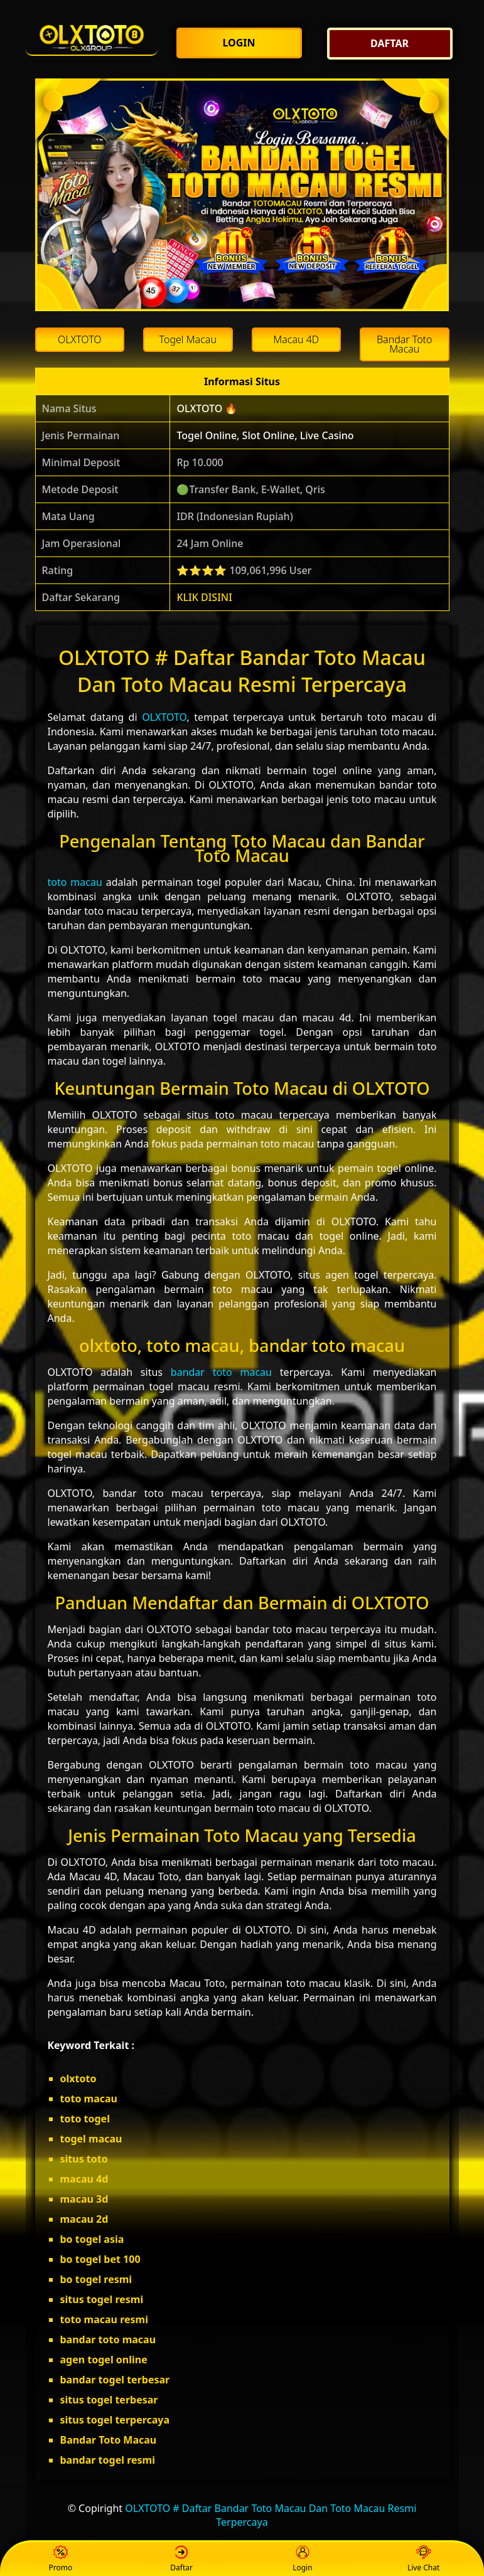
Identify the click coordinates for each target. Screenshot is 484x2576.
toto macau (75, 882)
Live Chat (423, 2559)
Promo (61, 2559)
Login (302, 2559)
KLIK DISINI (204, 597)
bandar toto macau (221, 1372)
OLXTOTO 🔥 (206, 408)
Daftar (181, 2559)
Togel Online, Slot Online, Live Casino (264, 435)
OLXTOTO (164, 717)
